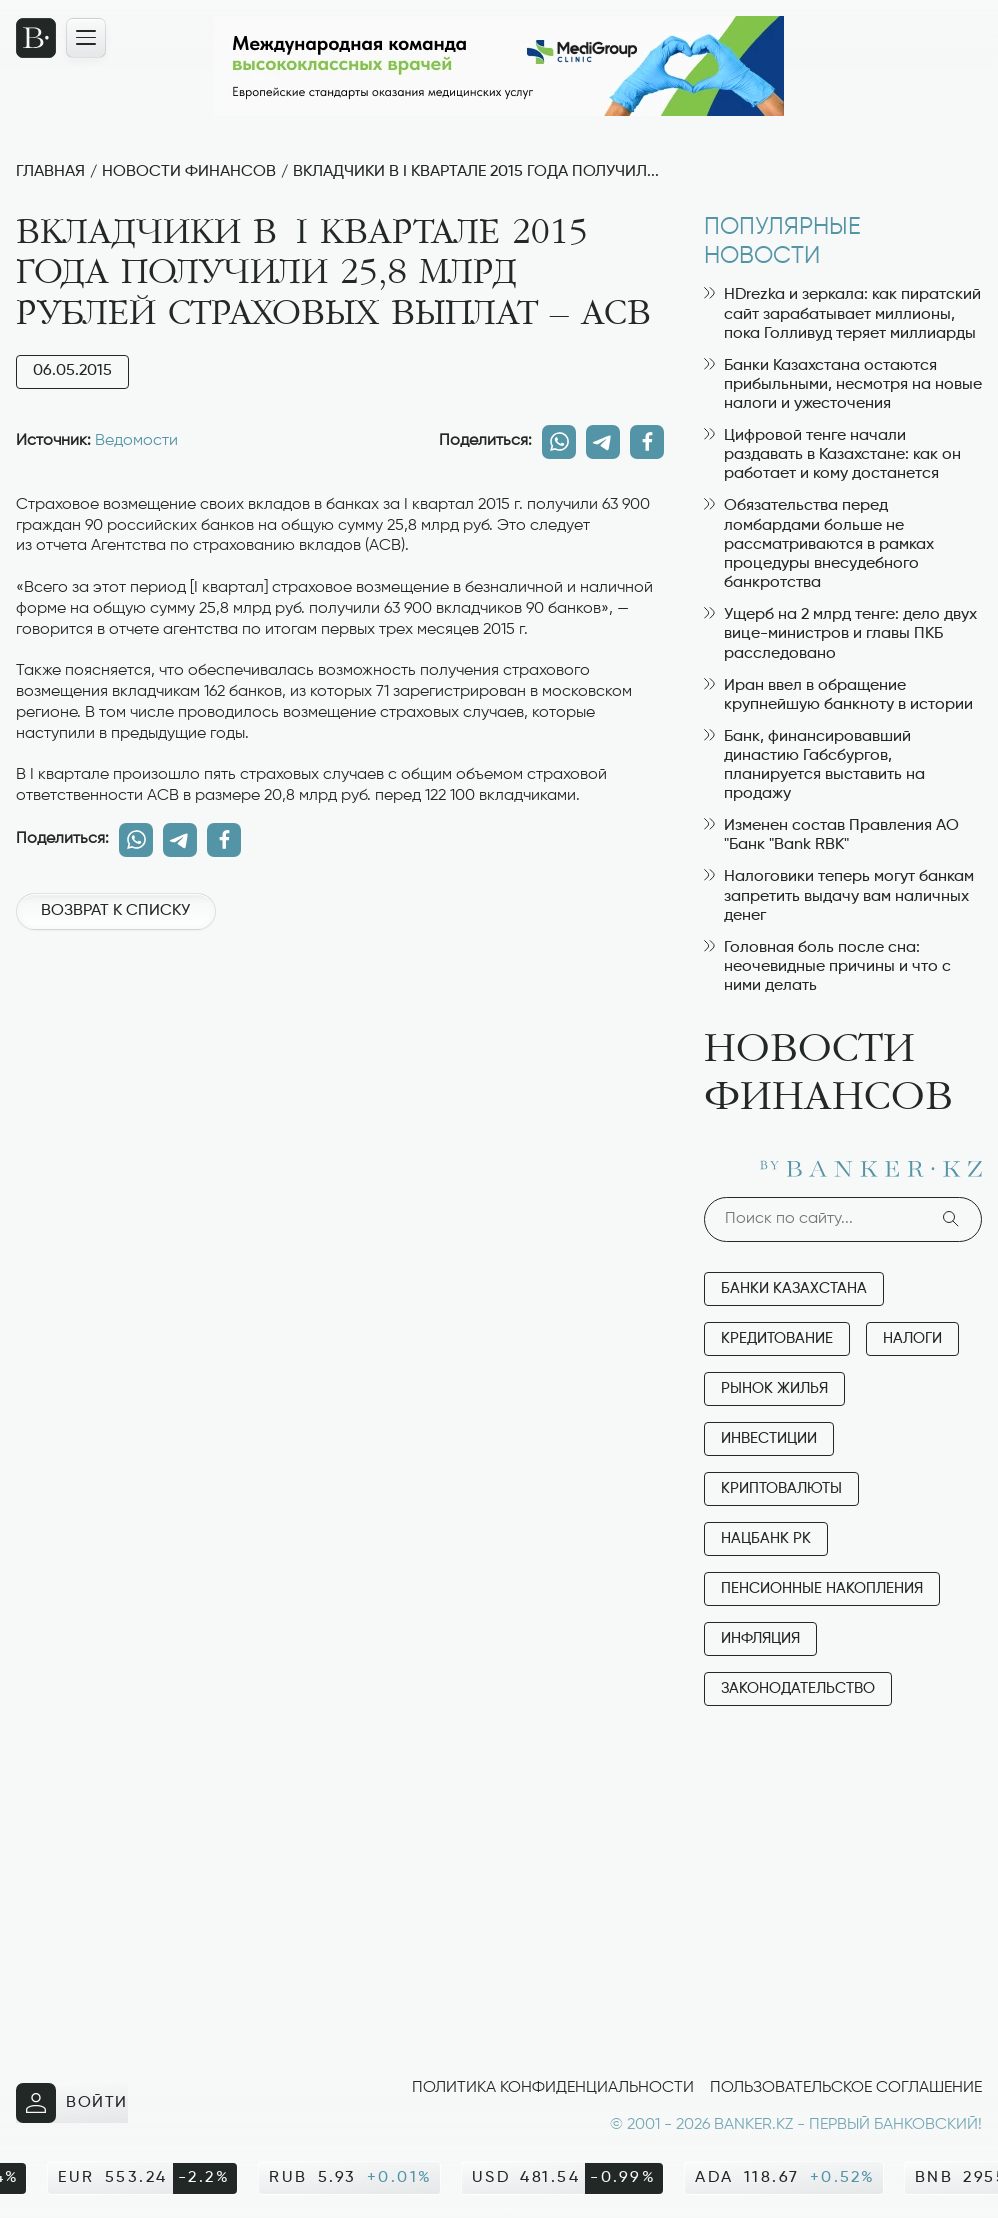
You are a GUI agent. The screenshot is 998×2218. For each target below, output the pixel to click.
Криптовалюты (781, 1488)
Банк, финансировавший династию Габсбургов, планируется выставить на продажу (814, 766)
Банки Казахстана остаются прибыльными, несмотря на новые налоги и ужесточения (843, 385)
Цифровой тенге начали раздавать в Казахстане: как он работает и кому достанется (832, 455)
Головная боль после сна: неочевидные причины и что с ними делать (827, 967)
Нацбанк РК (766, 1538)
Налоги (912, 1338)
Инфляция (760, 1638)
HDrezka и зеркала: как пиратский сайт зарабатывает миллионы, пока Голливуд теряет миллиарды (842, 314)
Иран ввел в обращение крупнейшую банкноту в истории (838, 695)
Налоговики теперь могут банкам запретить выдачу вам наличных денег (839, 896)
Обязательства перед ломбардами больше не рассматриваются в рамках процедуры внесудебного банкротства (819, 544)
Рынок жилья (774, 1388)
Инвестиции (769, 1438)
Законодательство (798, 1688)
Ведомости (136, 441)
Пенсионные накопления (822, 1588)
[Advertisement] (340, 1016)
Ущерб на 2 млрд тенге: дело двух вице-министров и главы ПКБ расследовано (840, 634)
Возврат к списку (115, 911)
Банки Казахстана (794, 1288)
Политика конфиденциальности (553, 2088)
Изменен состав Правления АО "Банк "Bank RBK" (831, 835)
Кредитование (777, 1338)
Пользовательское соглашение (846, 2088)
